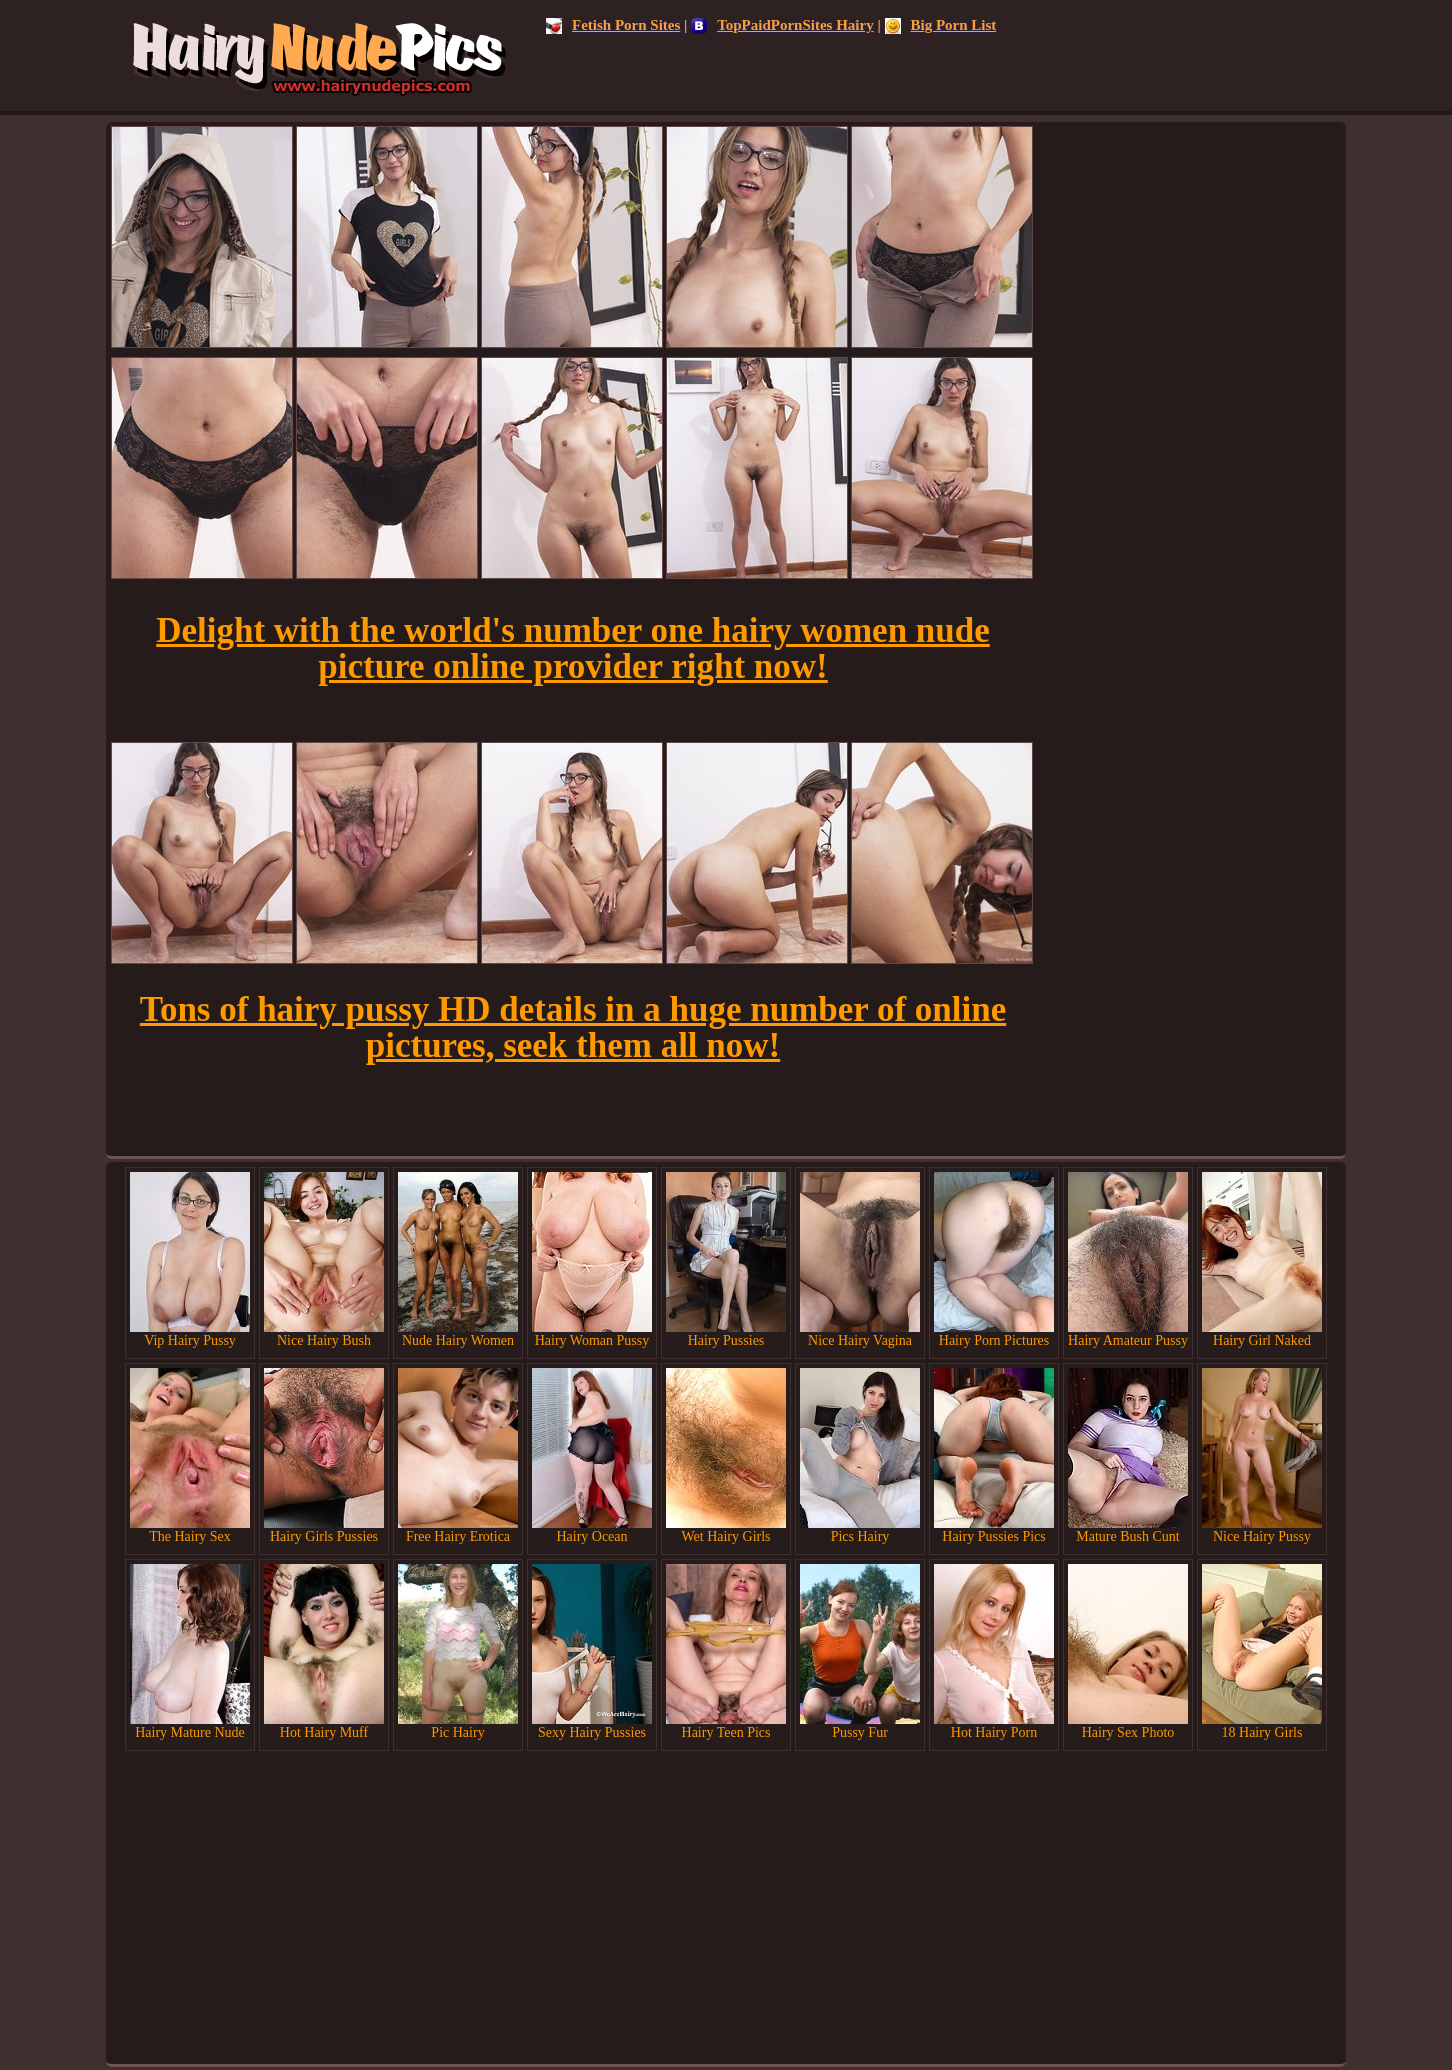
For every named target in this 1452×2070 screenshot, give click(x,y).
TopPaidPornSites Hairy (782, 25)
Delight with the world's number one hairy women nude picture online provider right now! (573, 648)
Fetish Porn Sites (613, 25)
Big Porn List (941, 25)
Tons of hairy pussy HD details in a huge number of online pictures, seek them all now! (573, 1027)
